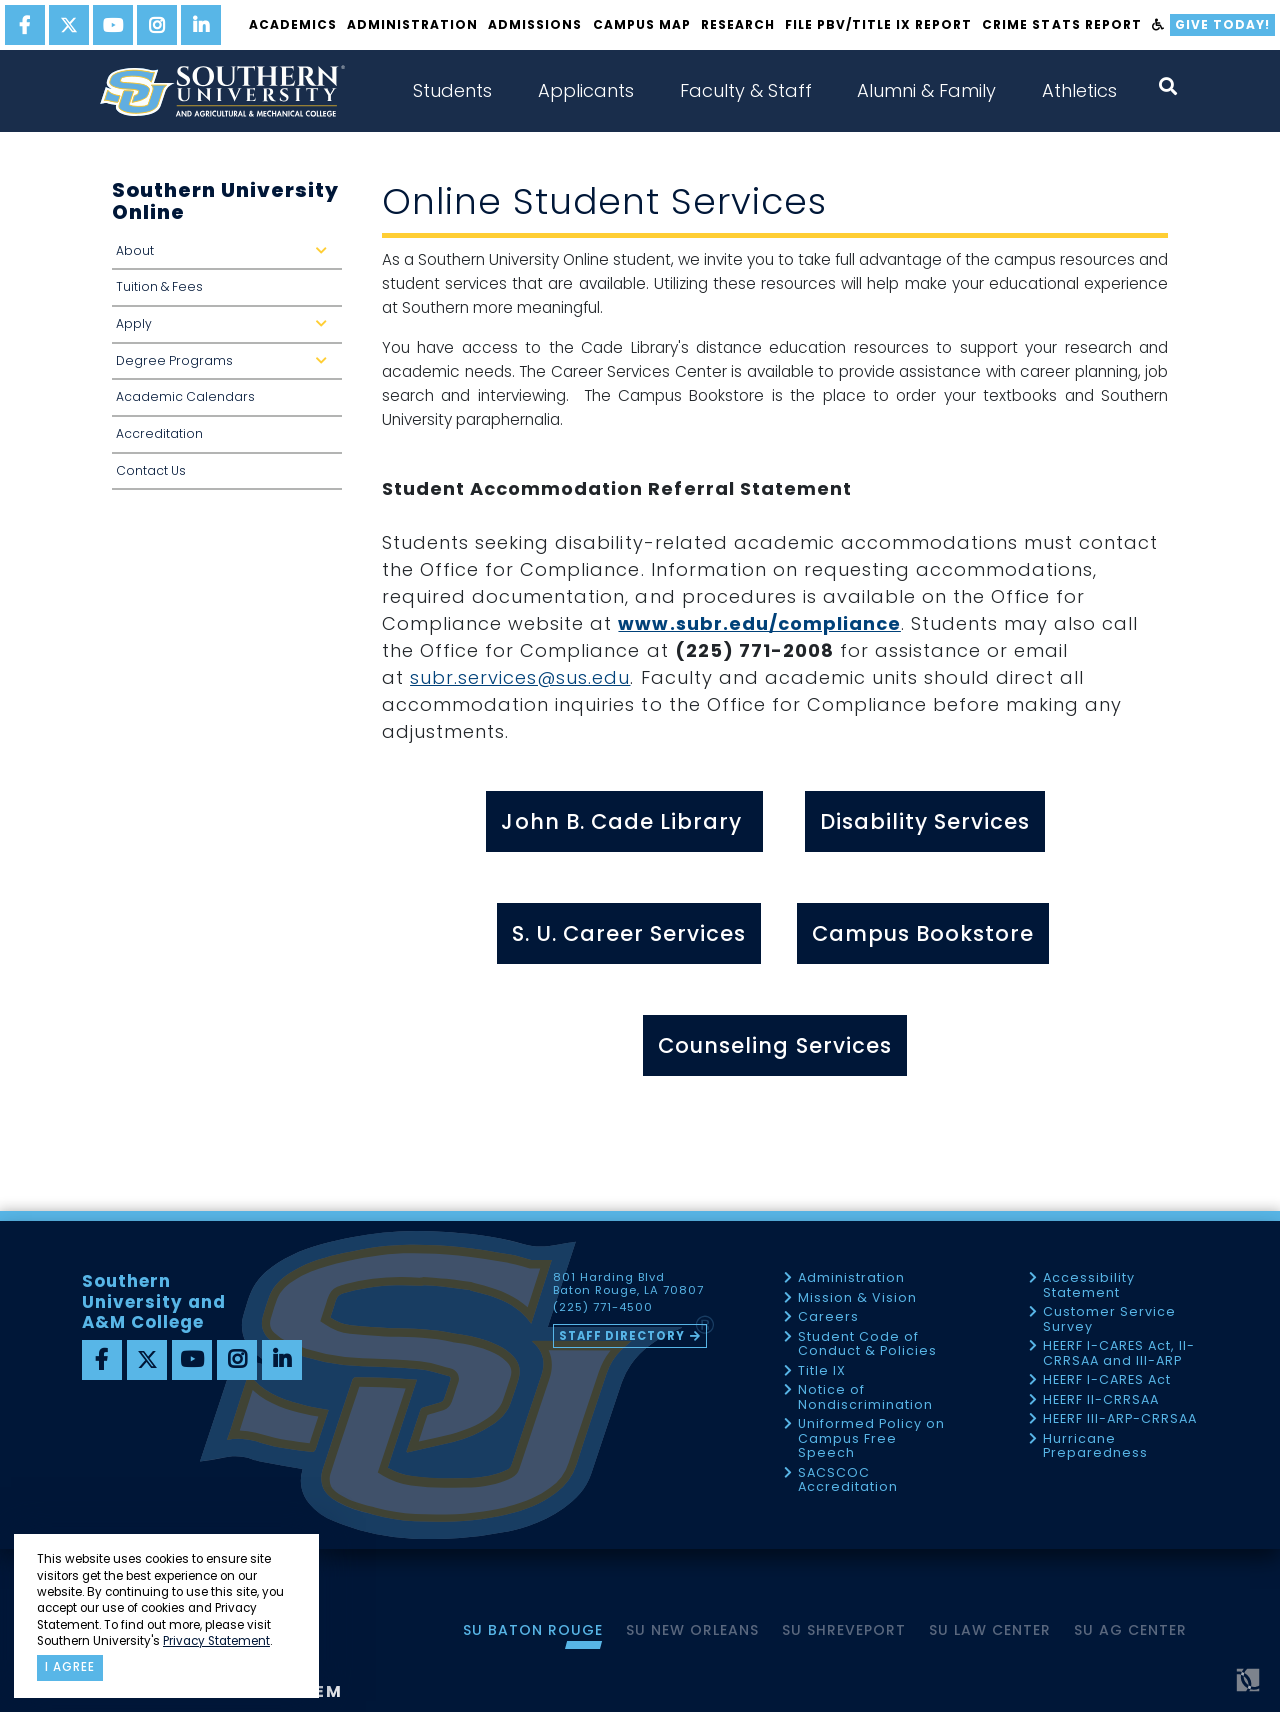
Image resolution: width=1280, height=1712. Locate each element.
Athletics (1079, 90)
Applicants (586, 90)
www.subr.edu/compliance (759, 623)
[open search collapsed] (1168, 86)
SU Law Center (990, 1630)
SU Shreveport (844, 1630)
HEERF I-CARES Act (1107, 1380)
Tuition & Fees (159, 286)
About (225, 256)
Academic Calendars (185, 396)
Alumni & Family (926, 90)
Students (452, 90)
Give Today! (1222, 24)
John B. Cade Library (624, 821)
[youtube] (113, 25)
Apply (225, 329)
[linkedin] (201, 25)
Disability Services (925, 821)
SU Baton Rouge (533, 1630)
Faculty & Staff (746, 90)
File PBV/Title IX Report (878, 24)
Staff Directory (622, 1336)
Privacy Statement (216, 1641)
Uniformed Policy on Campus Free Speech (871, 1439)
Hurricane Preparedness (1095, 1446)
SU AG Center (1130, 1630)
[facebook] (25, 25)
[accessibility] (1158, 25)
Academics (293, 24)
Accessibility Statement (1089, 1285)
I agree (70, 1667)
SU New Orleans (692, 1630)
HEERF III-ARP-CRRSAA (1120, 1419)
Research (738, 24)
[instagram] (157, 25)
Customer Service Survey (1109, 1319)
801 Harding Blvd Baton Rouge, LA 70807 (628, 1284)
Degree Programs (225, 366)
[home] (222, 91)
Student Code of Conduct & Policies (867, 1344)
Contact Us (151, 470)
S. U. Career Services (629, 933)
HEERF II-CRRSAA (1101, 1400)
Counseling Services (774, 1045)
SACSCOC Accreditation (848, 1480)
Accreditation (159, 433)
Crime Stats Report (1061, 24)
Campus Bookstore (923, 933)
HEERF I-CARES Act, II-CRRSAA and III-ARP (1119, 1353)
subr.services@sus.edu (520, 677)
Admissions (535, 24)
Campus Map (642, 24)
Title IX (822, 1371)
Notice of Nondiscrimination (865, 1397)
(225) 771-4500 (603, 1308)
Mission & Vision (857, 1298)
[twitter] (69, 25)
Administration (412, 24)
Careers (828, 1317)
